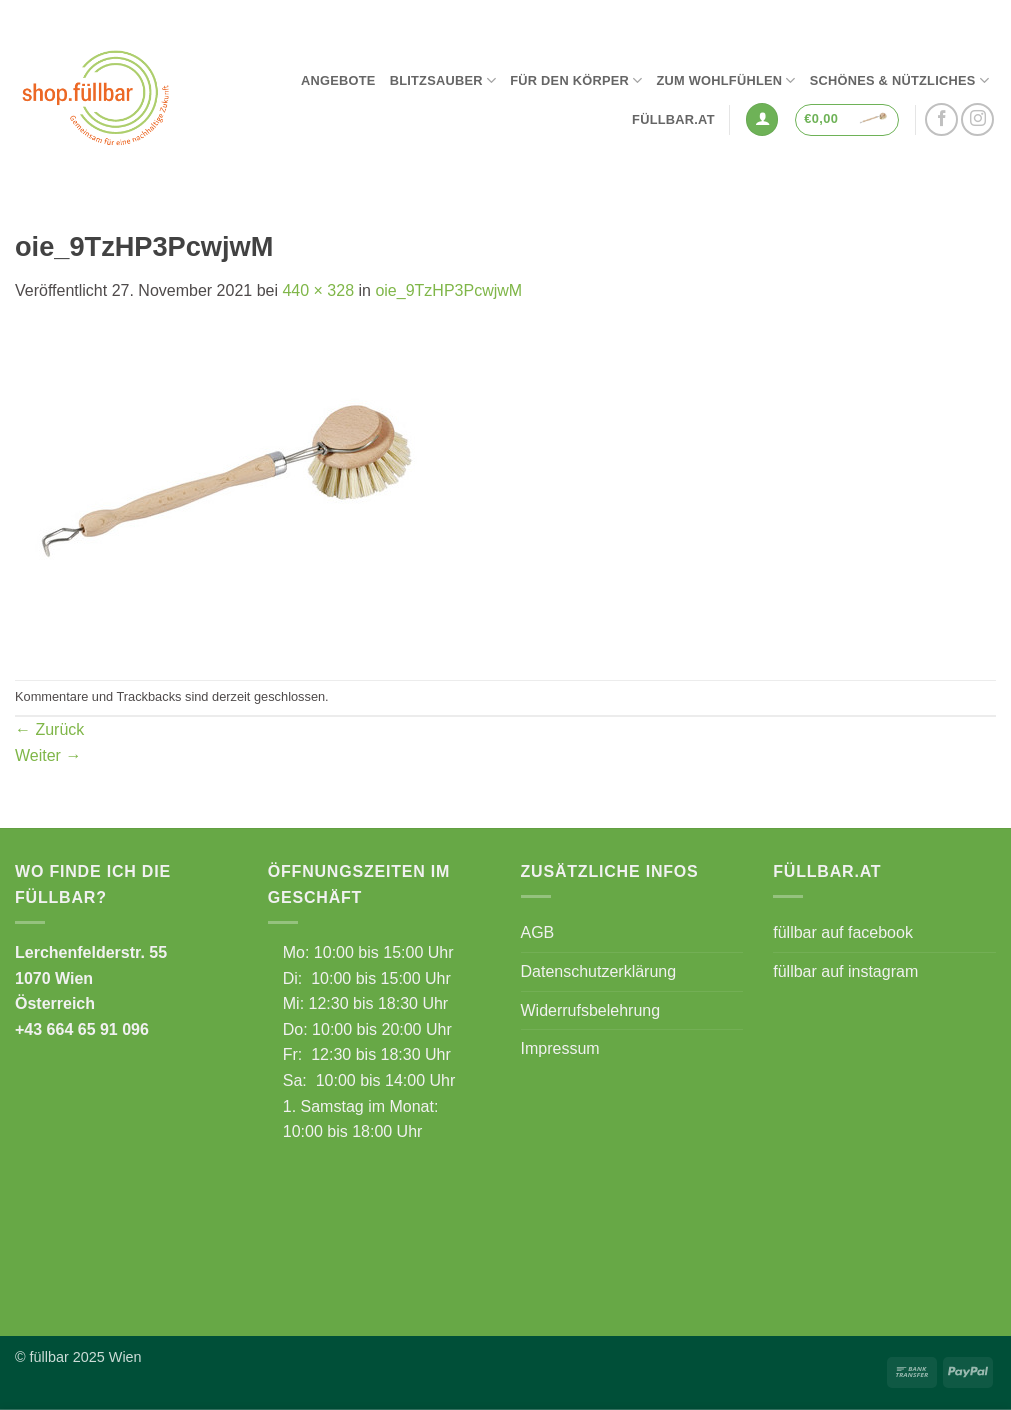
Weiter (48, 755)
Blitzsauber (443, 80)
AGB (538, 932)
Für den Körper (576, 80)
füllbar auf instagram (845, 971)
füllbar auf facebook (843, 932)
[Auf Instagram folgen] (977, 119)
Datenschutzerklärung (599, 971)
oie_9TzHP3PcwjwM (448, 290)
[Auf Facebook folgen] (941, 119)
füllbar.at (673, 119)
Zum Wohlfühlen (725, 80)
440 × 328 (318, 290)
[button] (762, 119)
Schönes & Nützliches (899, 80)
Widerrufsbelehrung (591, 1010)
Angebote (338, 80)
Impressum (560, 1048)
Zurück (49, 729)
